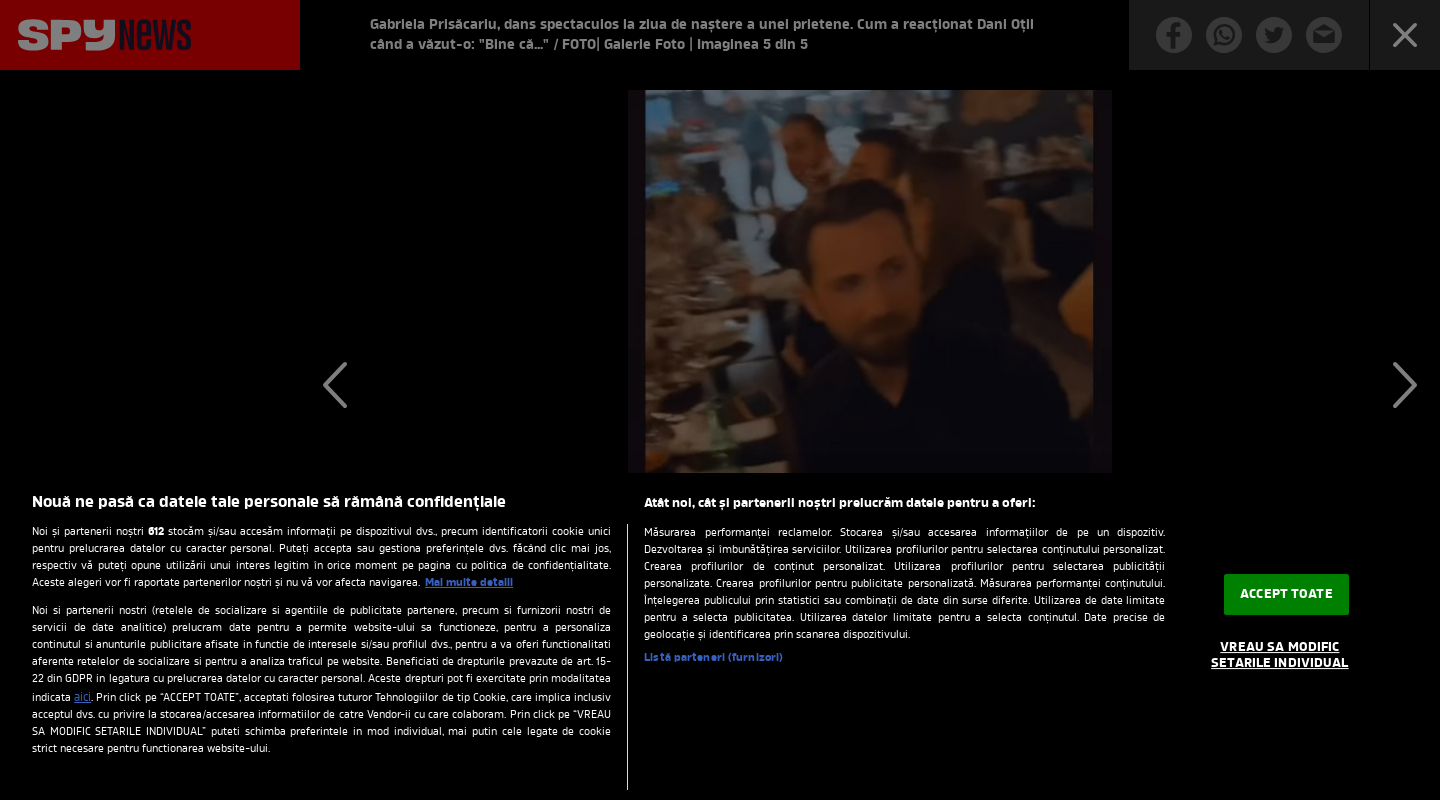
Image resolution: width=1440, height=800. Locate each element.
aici (82, 698)
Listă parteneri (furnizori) (713, 658)
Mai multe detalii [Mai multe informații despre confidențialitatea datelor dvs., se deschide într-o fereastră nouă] (469, 583)
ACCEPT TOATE (1286, 594)
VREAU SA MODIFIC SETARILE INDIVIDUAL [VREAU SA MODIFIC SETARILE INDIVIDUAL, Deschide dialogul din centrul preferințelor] (1279, 655)
